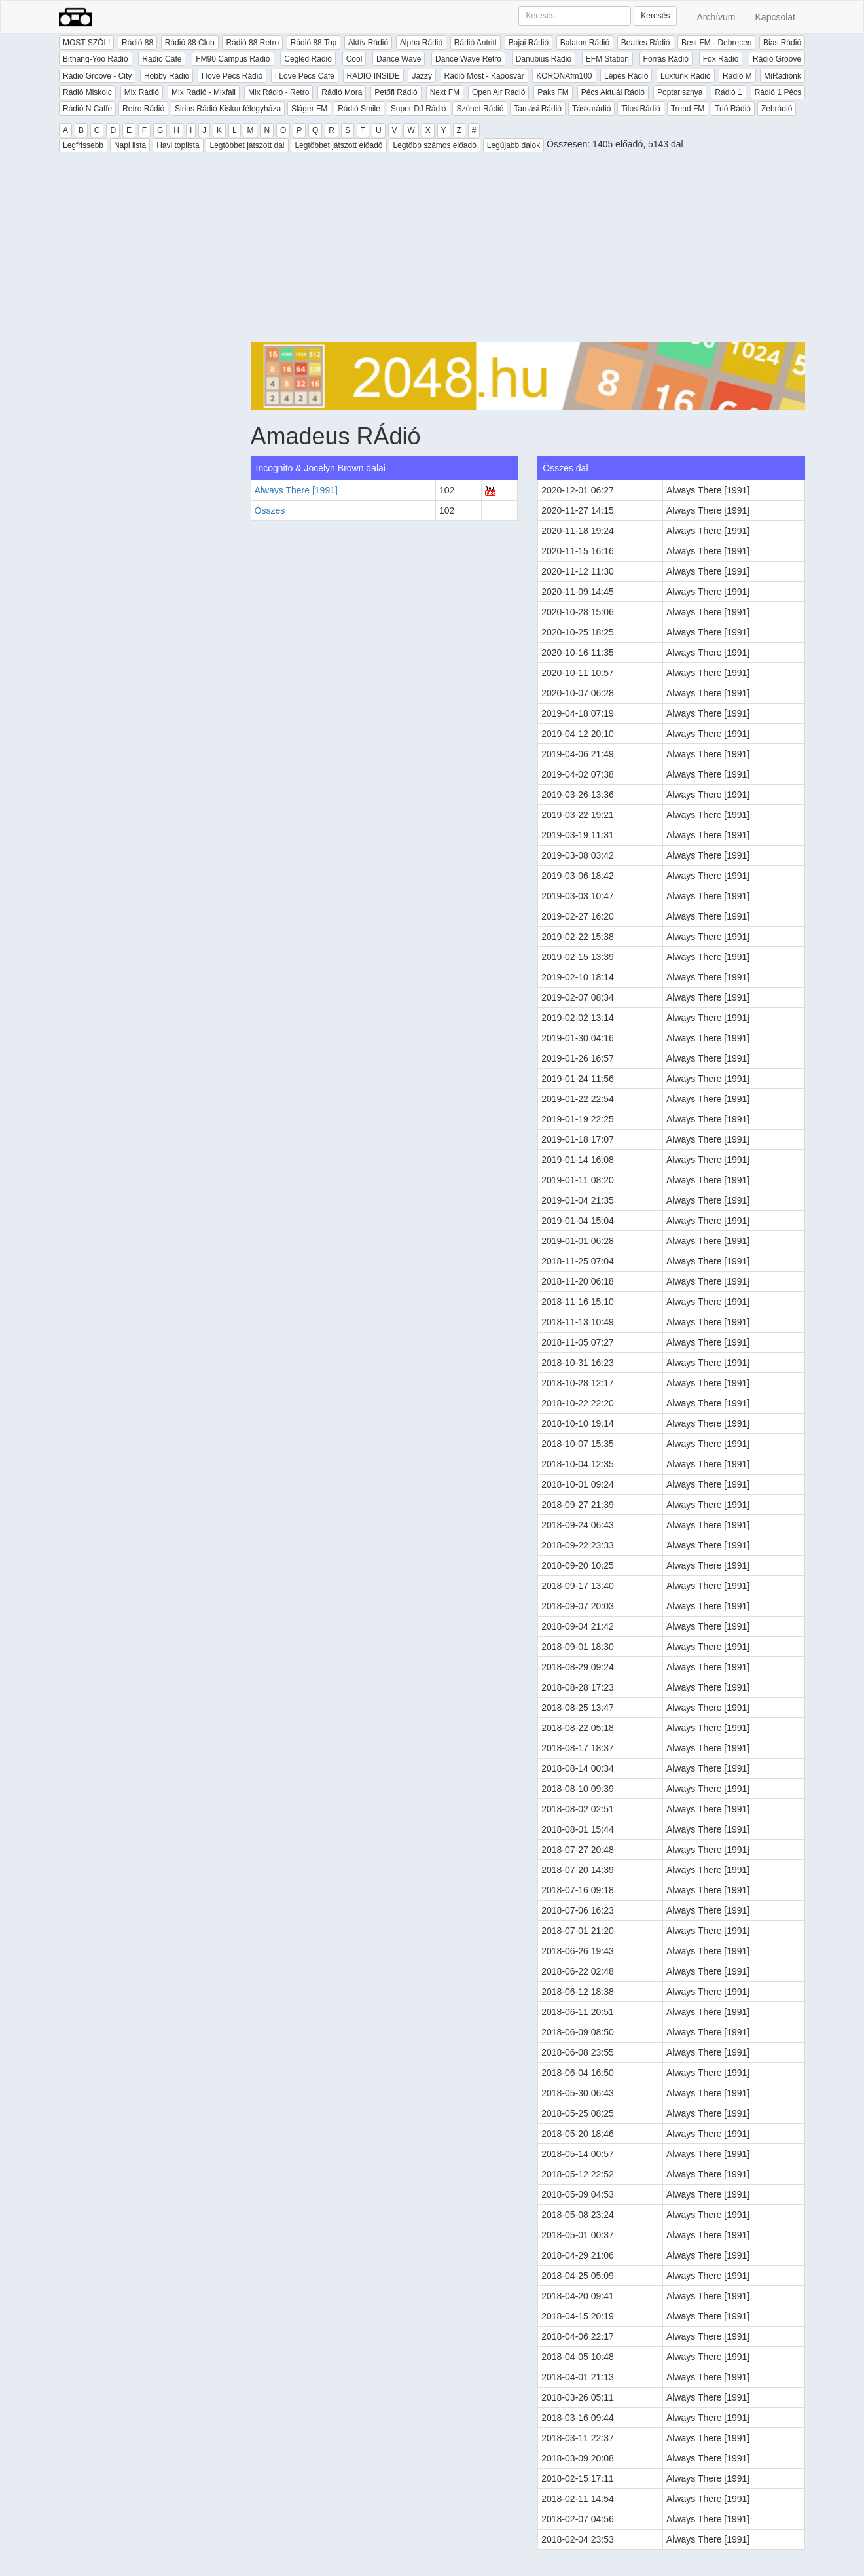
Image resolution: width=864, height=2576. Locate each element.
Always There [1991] (296, 490)
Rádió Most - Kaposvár (484, 75)
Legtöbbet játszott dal (246, 145)
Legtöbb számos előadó (434, 145)
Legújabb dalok (513, 145)
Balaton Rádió (584, 42)
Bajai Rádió (529, 42)
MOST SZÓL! (86, 42)
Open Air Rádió (498, 92)
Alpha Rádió (421, 42)
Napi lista (130, 145)
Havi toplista (177, 145)
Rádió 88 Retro (252, 42)
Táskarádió (591, 108)
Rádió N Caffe (87, 108)
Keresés (655, 15)
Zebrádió (776, 108)
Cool (354, 58)
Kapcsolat (775, 17)
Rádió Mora (341, 92)
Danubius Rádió (543, 58)
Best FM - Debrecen (716, 42)
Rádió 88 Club (190, 42)
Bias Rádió (782, 42)
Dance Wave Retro (468, 58)
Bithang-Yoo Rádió (95, 58)
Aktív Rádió (368, 42)
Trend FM (688, 108)
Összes (270, 510)
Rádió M (737, 75)
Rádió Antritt (475, 42)
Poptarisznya (679, 92)
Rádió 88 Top (314, 42)
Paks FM (552, 92)
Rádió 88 (137, 42)
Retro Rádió (143, 108)
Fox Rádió (721, 58)
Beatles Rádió (645, 42)
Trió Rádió (733, 108)
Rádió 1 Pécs (778, 92)
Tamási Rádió (538, 108)
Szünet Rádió (479, 108)
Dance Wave (398, 58)
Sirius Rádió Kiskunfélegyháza (228, 108)
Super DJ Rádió (418, 108)
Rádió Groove (777, 58)
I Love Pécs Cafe (304, 75)
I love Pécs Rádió (232, 75)
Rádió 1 (728, 92)
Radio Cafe (161, 58)
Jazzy (422, 75)
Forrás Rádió (666, 58)
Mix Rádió (141, 92)
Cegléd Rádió (308, 58)
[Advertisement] (528, 250)
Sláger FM (309, 108)
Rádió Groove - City (97, 75)
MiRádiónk (782, 75)
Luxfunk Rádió (685, 75)
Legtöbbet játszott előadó (338, 145)
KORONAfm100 (564, 75)
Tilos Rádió (640, 108)
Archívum (715, 17)
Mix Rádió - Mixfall (203, 92)
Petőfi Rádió (395, 92)
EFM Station (607, 58)
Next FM (444, 92)
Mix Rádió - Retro (278, 92)
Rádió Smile (359, 108)
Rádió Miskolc (87, 92)
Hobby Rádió (166, 75)
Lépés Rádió (626, 75)
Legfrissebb (83, 145)
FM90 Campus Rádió (233, 58)
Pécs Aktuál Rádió (613, 92)
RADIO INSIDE (373, 75)
